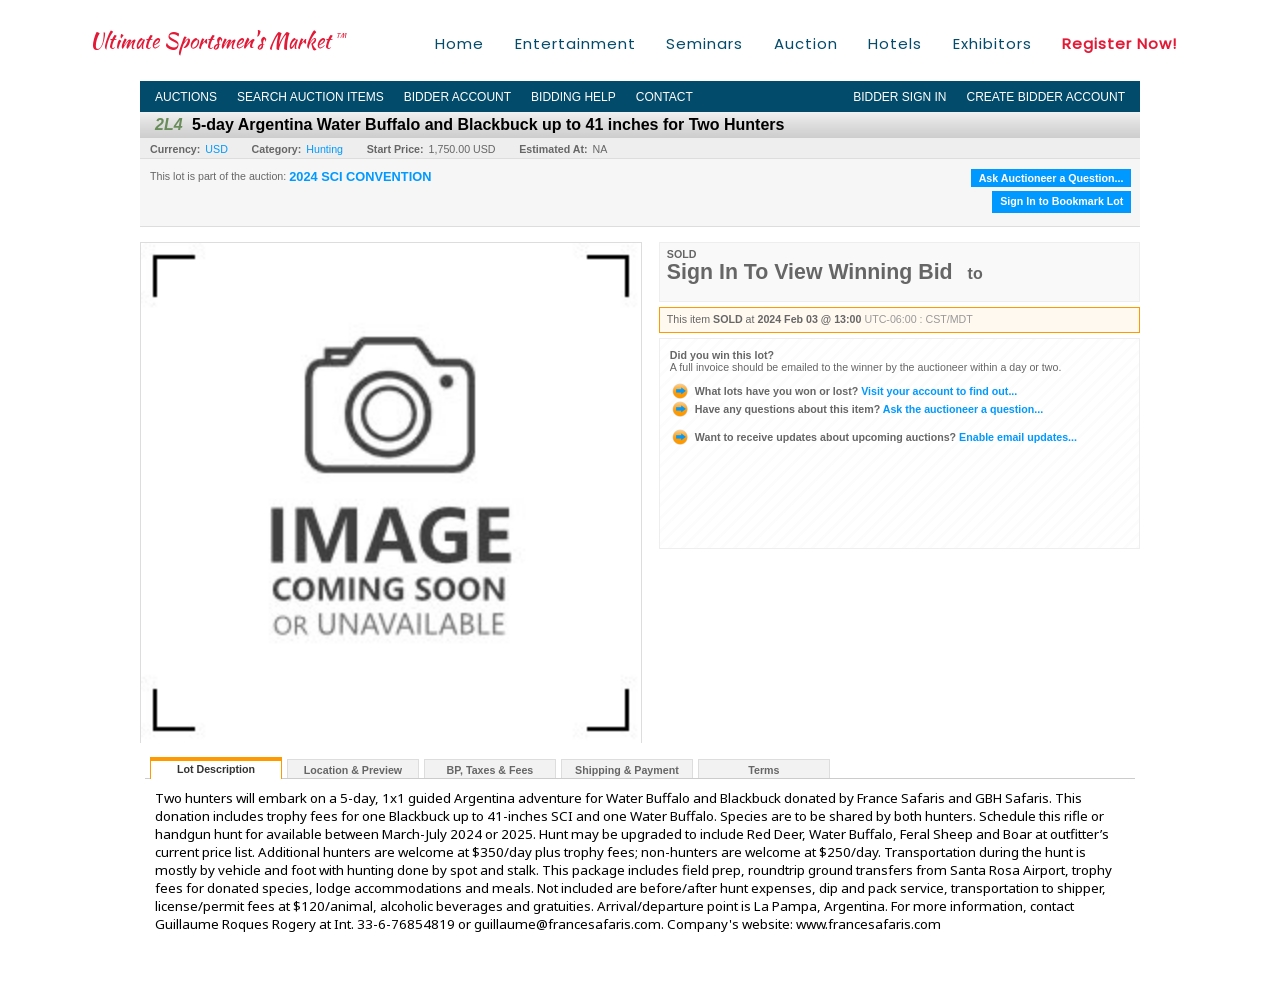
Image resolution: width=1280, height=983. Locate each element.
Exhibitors (992, 43)
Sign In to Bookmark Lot (1061, 201)
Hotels (895, 43)
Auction (806, 43)
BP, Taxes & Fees (490, 770)
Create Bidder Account (1046, 97)
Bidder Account (457, 97)
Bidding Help (573, 97)
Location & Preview (353, 770)
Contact (664, 97)
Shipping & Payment (627, 770)
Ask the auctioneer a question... (856, 409)
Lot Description (216, 769)
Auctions (186, 97)
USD (216, 149)
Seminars (704, 43)
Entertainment (575, 43)
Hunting (324, 149)
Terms (763, 770)
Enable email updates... (873, 437)
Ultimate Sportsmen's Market (218, 40)
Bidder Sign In (899, 97)
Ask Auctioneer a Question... (1051, 178)
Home (459, 43)
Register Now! (1119, 43)
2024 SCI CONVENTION (360, 177)
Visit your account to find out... (843, 391)
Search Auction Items (310, 97)
